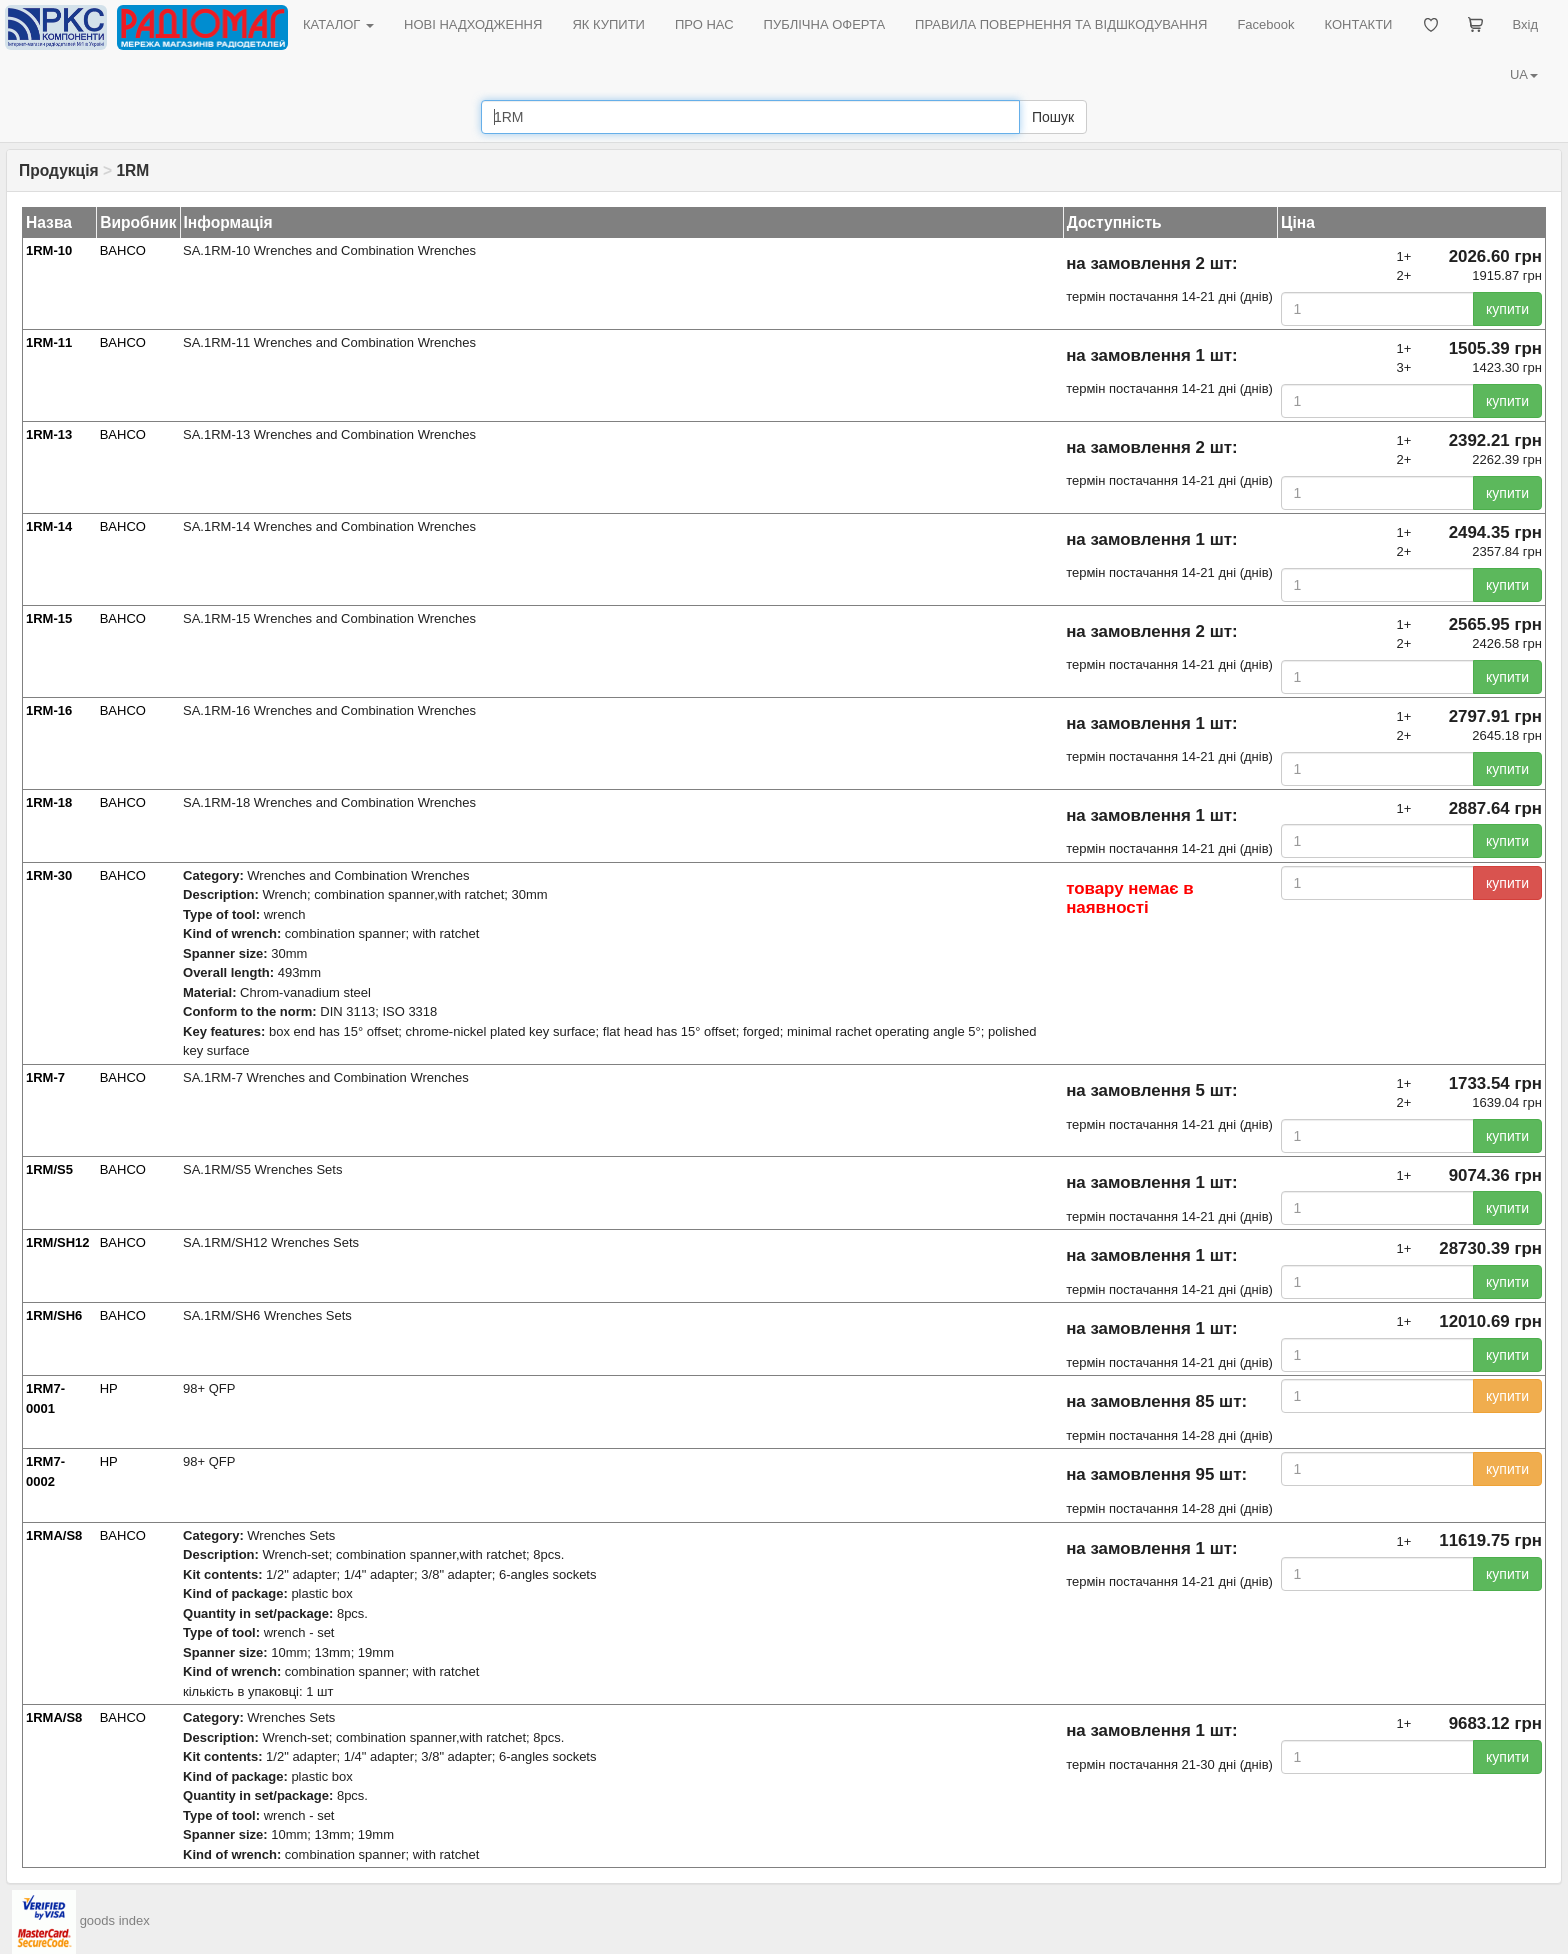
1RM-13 (49, 434)
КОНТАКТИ (1358, 24)
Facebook (1265, 24)
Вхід (1526, 24)
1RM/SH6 (54, 1315)
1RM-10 (49, 250)
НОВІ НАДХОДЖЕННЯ (473, 24)
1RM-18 (49, 802)
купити (1507, 309)
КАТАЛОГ (338, 24)
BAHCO (123, 250)
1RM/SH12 (58, 1242)
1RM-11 (49, 342)
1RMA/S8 (54, 1535)
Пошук (1053, 117)
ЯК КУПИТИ (608, 24)
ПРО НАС (704, 24)
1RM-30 (49, 875)
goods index (115, 1920)
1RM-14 (49, 526)
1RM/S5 (49, 1169)
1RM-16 (49, 710)
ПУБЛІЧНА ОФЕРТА (825, 24)
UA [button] (1524, 74)
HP (109, 1388)
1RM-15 (49, 618)
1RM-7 (45, 1077)
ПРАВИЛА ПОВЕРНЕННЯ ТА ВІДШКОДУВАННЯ (1061, 24)
